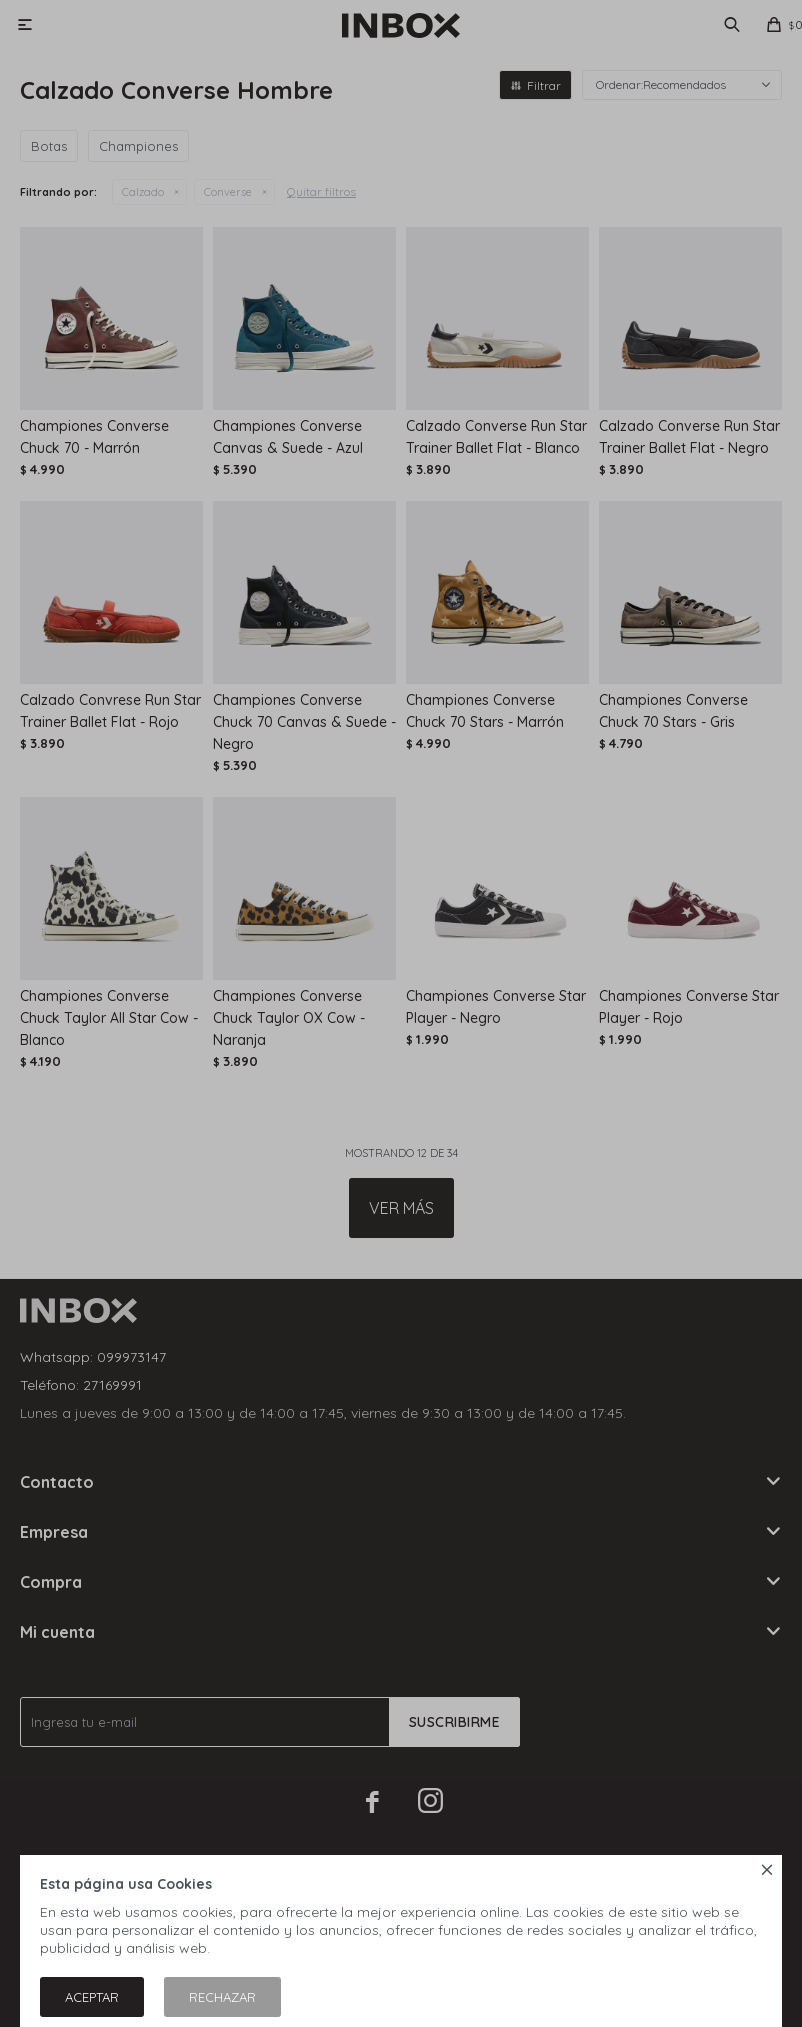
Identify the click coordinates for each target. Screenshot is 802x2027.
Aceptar (92, 1997)
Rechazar (222, 1997)
